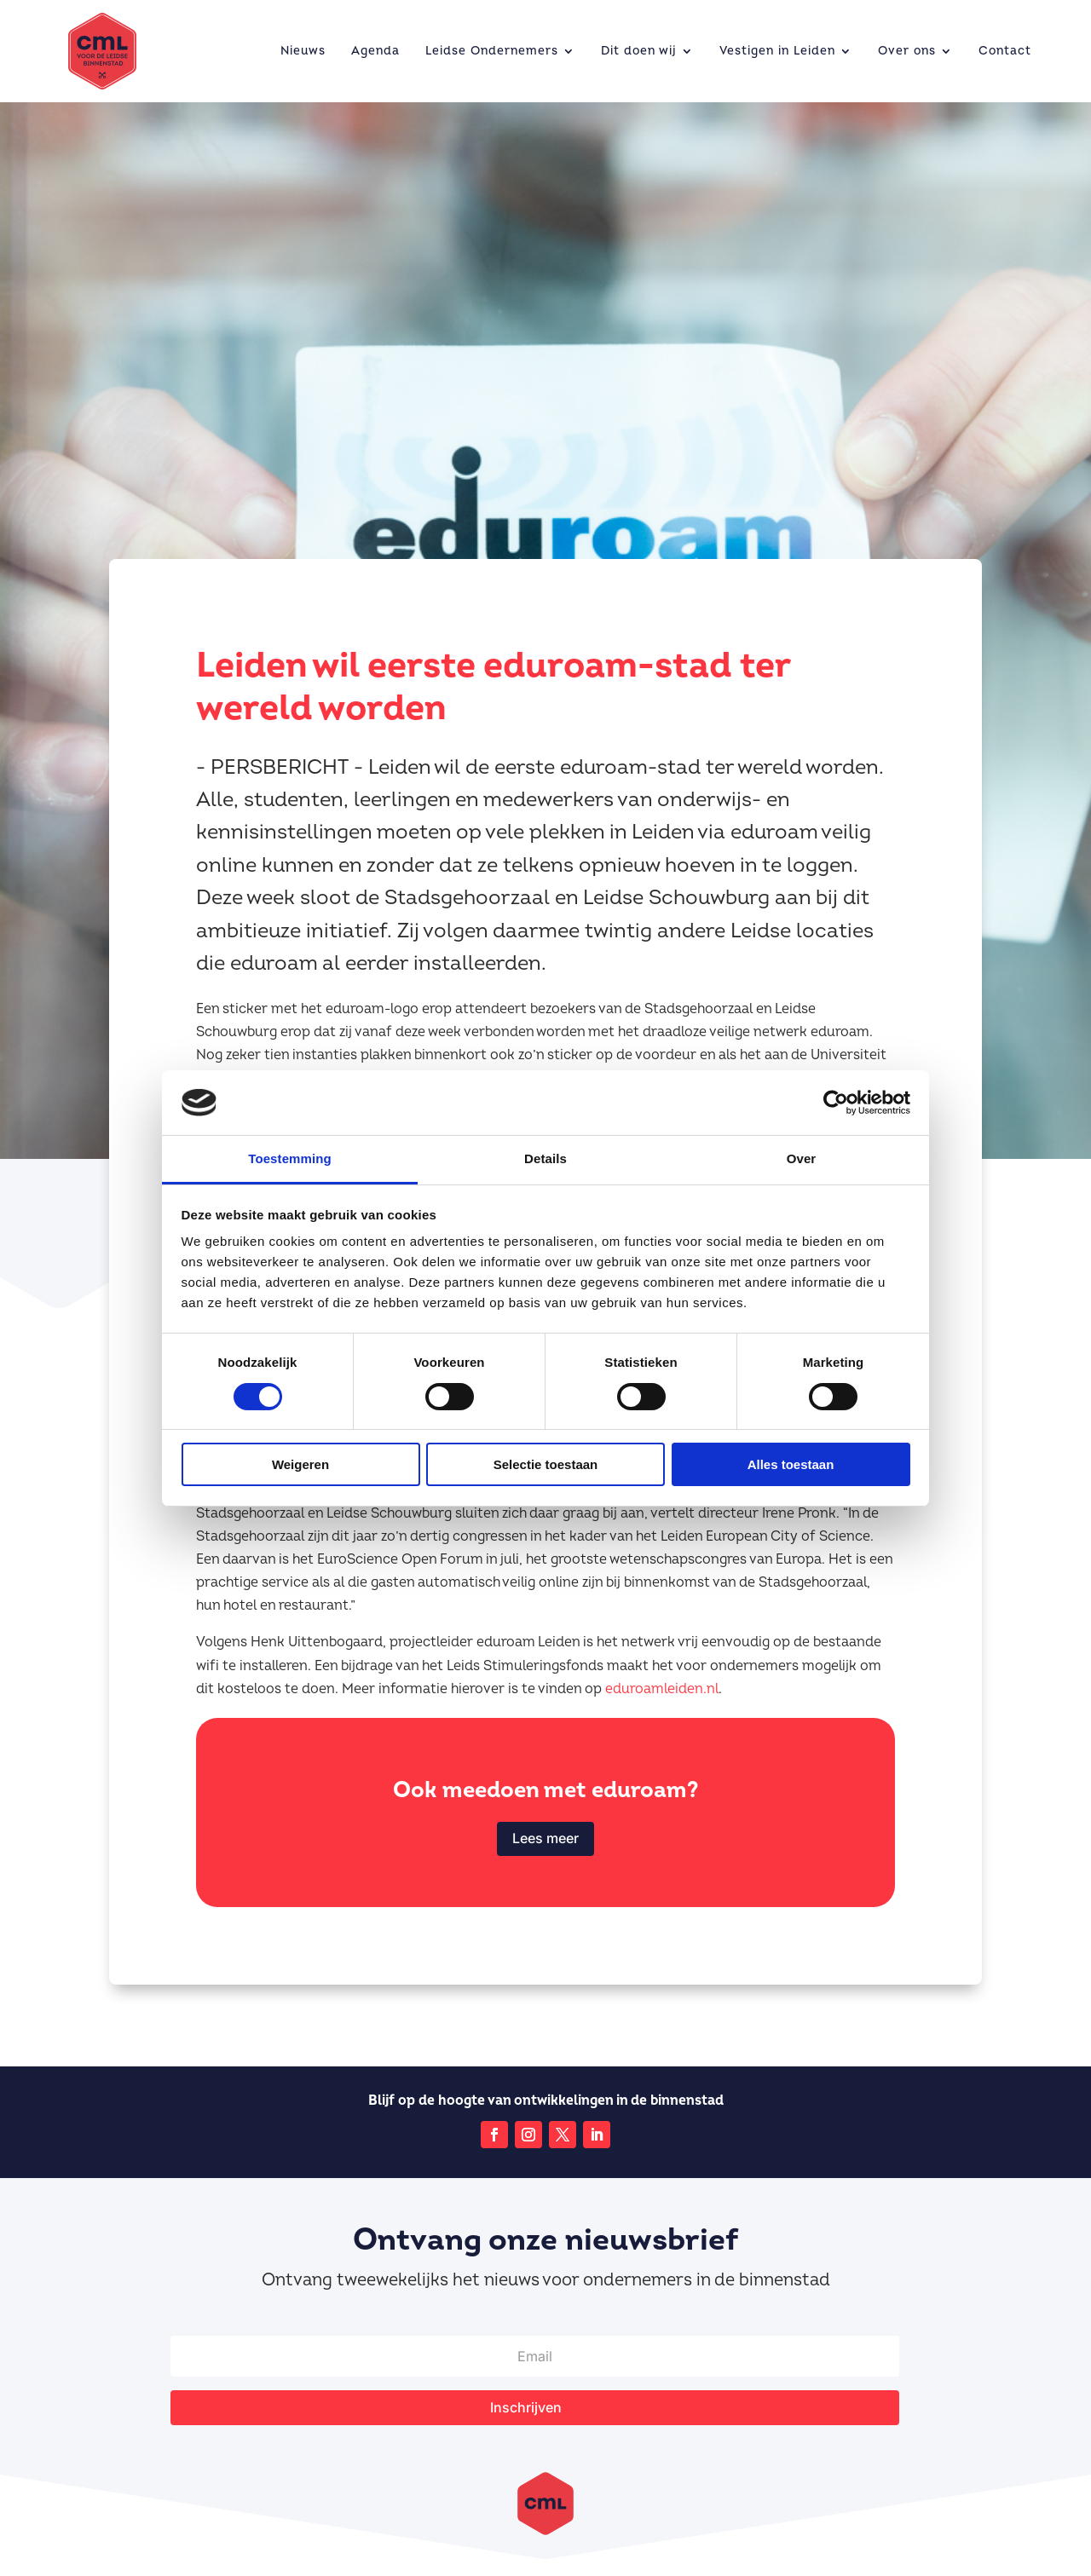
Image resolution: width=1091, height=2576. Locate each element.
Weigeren (300, 1464)
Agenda (375, 50)
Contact (1004, 50)
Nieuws (303, 50)
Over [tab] (802, 1158)
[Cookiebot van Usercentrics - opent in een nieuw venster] (835, 1102)
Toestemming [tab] (290, 1158)
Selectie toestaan (546, 1464)
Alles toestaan (791, 1464)
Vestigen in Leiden (777, 50)
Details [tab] (545, 1158)
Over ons (907, 50)
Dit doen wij (639, 50)
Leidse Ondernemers (491, 50)
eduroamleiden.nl (662, 1688)
